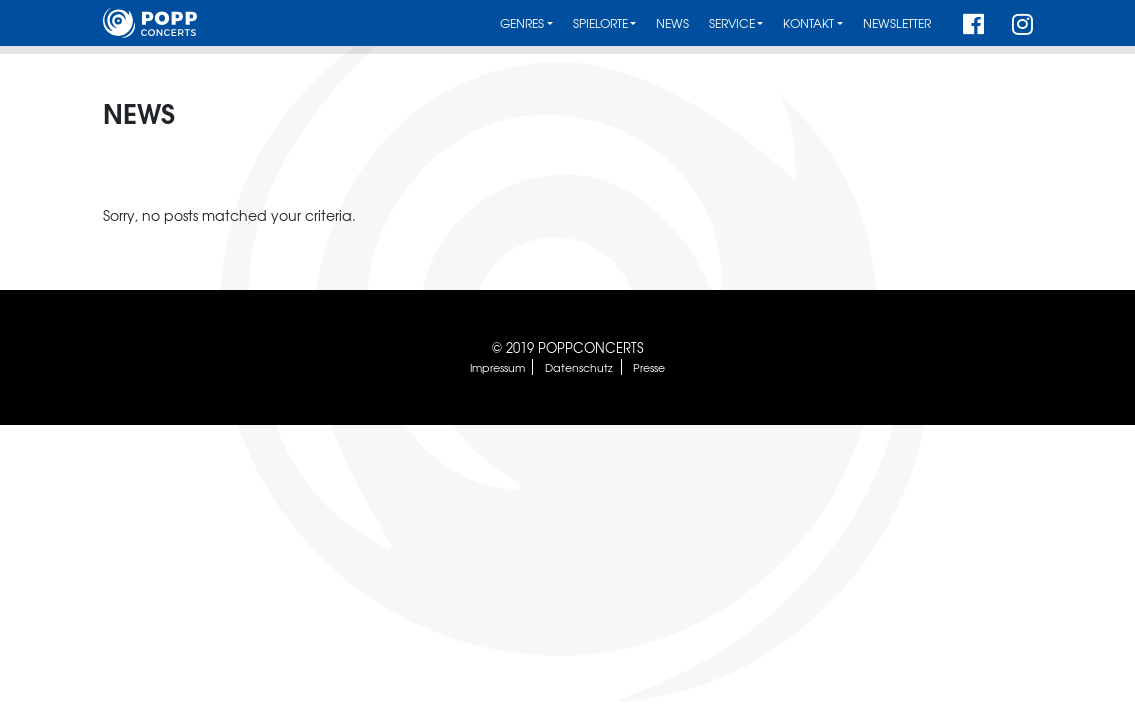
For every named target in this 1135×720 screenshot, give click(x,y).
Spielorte (600, 23)
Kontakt (808, 23)
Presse (649, 367)
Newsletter (897, 23)
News (672, 23)
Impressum (497, 367)
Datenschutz (579, 367)
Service (732, 23)
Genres (522, 23)
